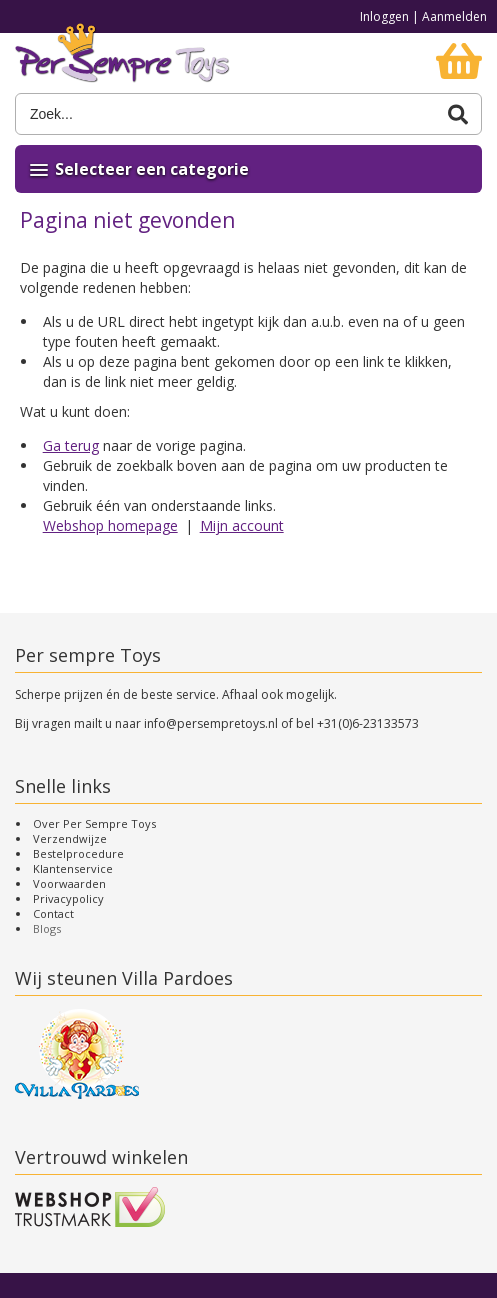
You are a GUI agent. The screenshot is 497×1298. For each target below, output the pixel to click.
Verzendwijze (70, 838)
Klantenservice (73, 868)
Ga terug (71, 445)
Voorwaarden (69, 883)
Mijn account (242, 525)
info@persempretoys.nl (211, 723)
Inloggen (384, 16)
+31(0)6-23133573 (368, 723)
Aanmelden (454, 16)
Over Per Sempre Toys (94, 823)
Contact (53, 913)
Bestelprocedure (78, 853)
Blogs (47, 928)
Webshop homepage (110, 525)
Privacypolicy (68, 898)
